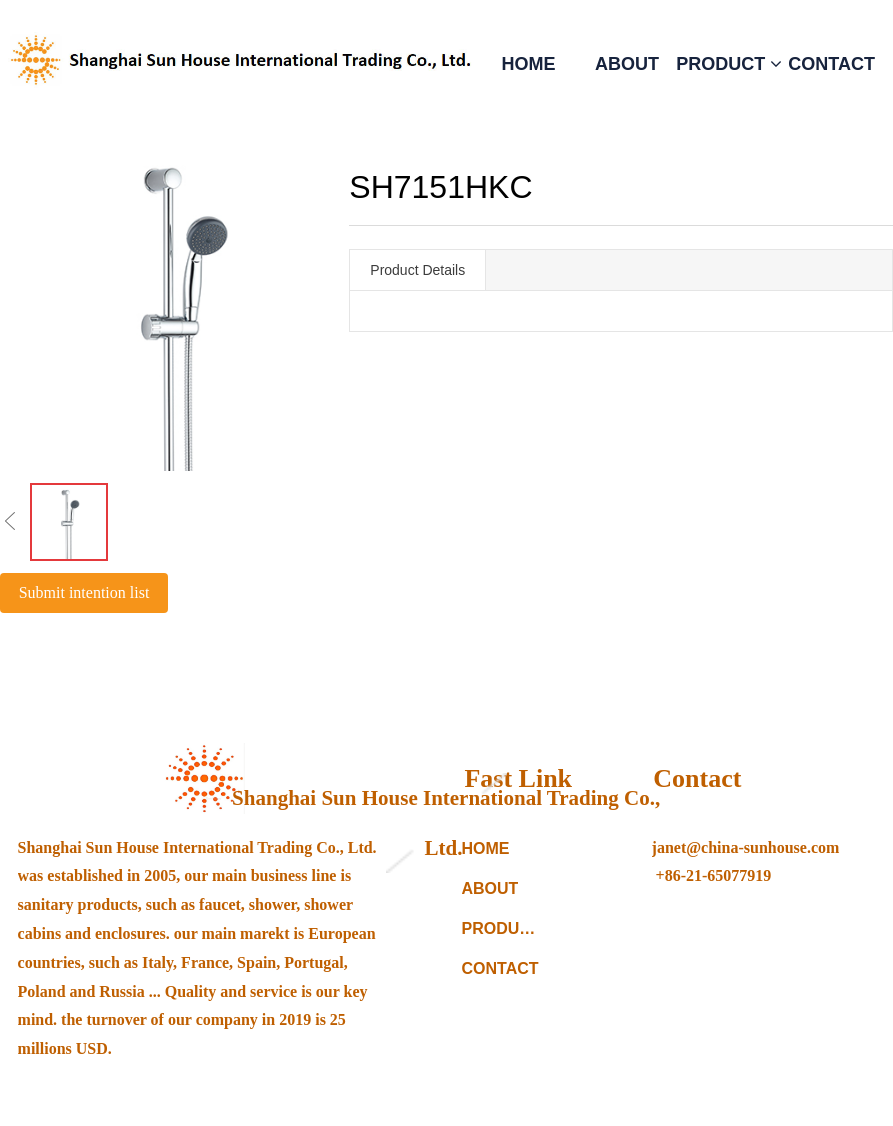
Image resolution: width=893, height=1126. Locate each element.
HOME (528, 64)
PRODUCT (729, 64)
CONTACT (831, 64)
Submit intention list (84, 592)
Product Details (417, 270)
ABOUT (627, 64)
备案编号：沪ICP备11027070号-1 (617, 1094)
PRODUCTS (503, 928)
